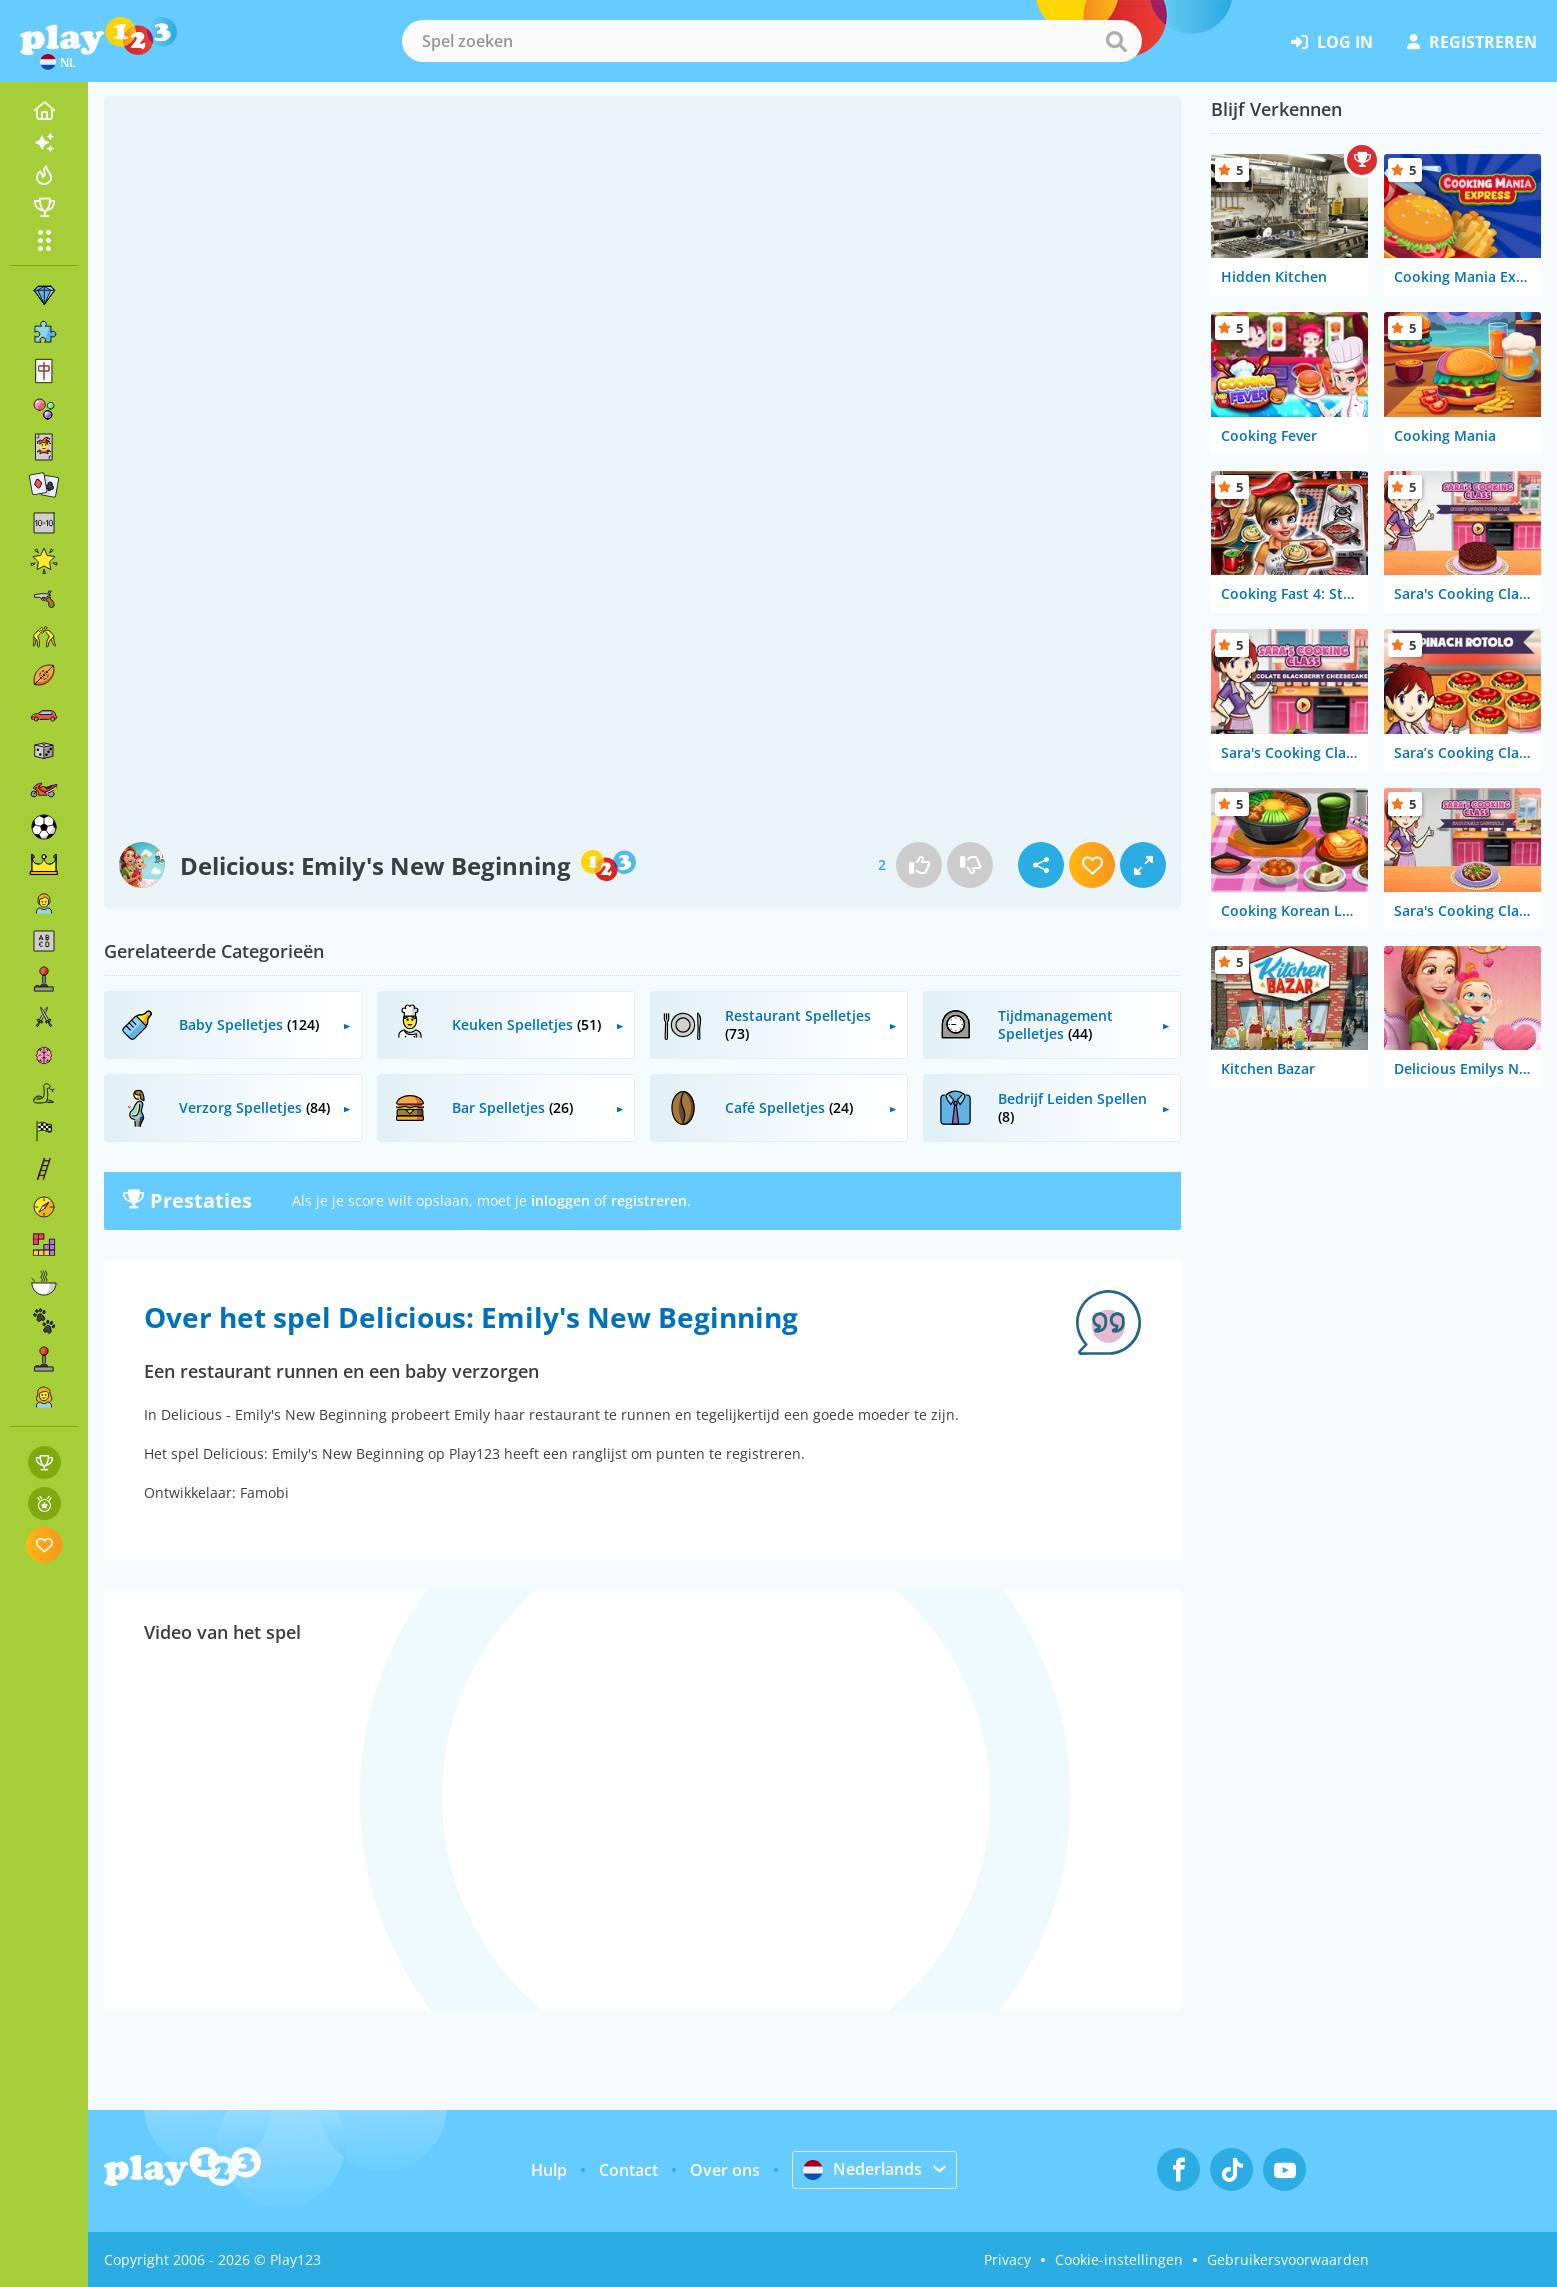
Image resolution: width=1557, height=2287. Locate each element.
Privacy (1007, 2259)
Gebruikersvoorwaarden (1288, 2259)
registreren (1472, 42)
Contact (628, 2170)
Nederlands (862, 2169)
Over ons (725, 2170)
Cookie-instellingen (1119, 2259)
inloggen (560, 1200)
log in (1332, 42)
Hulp (549, 2170)
